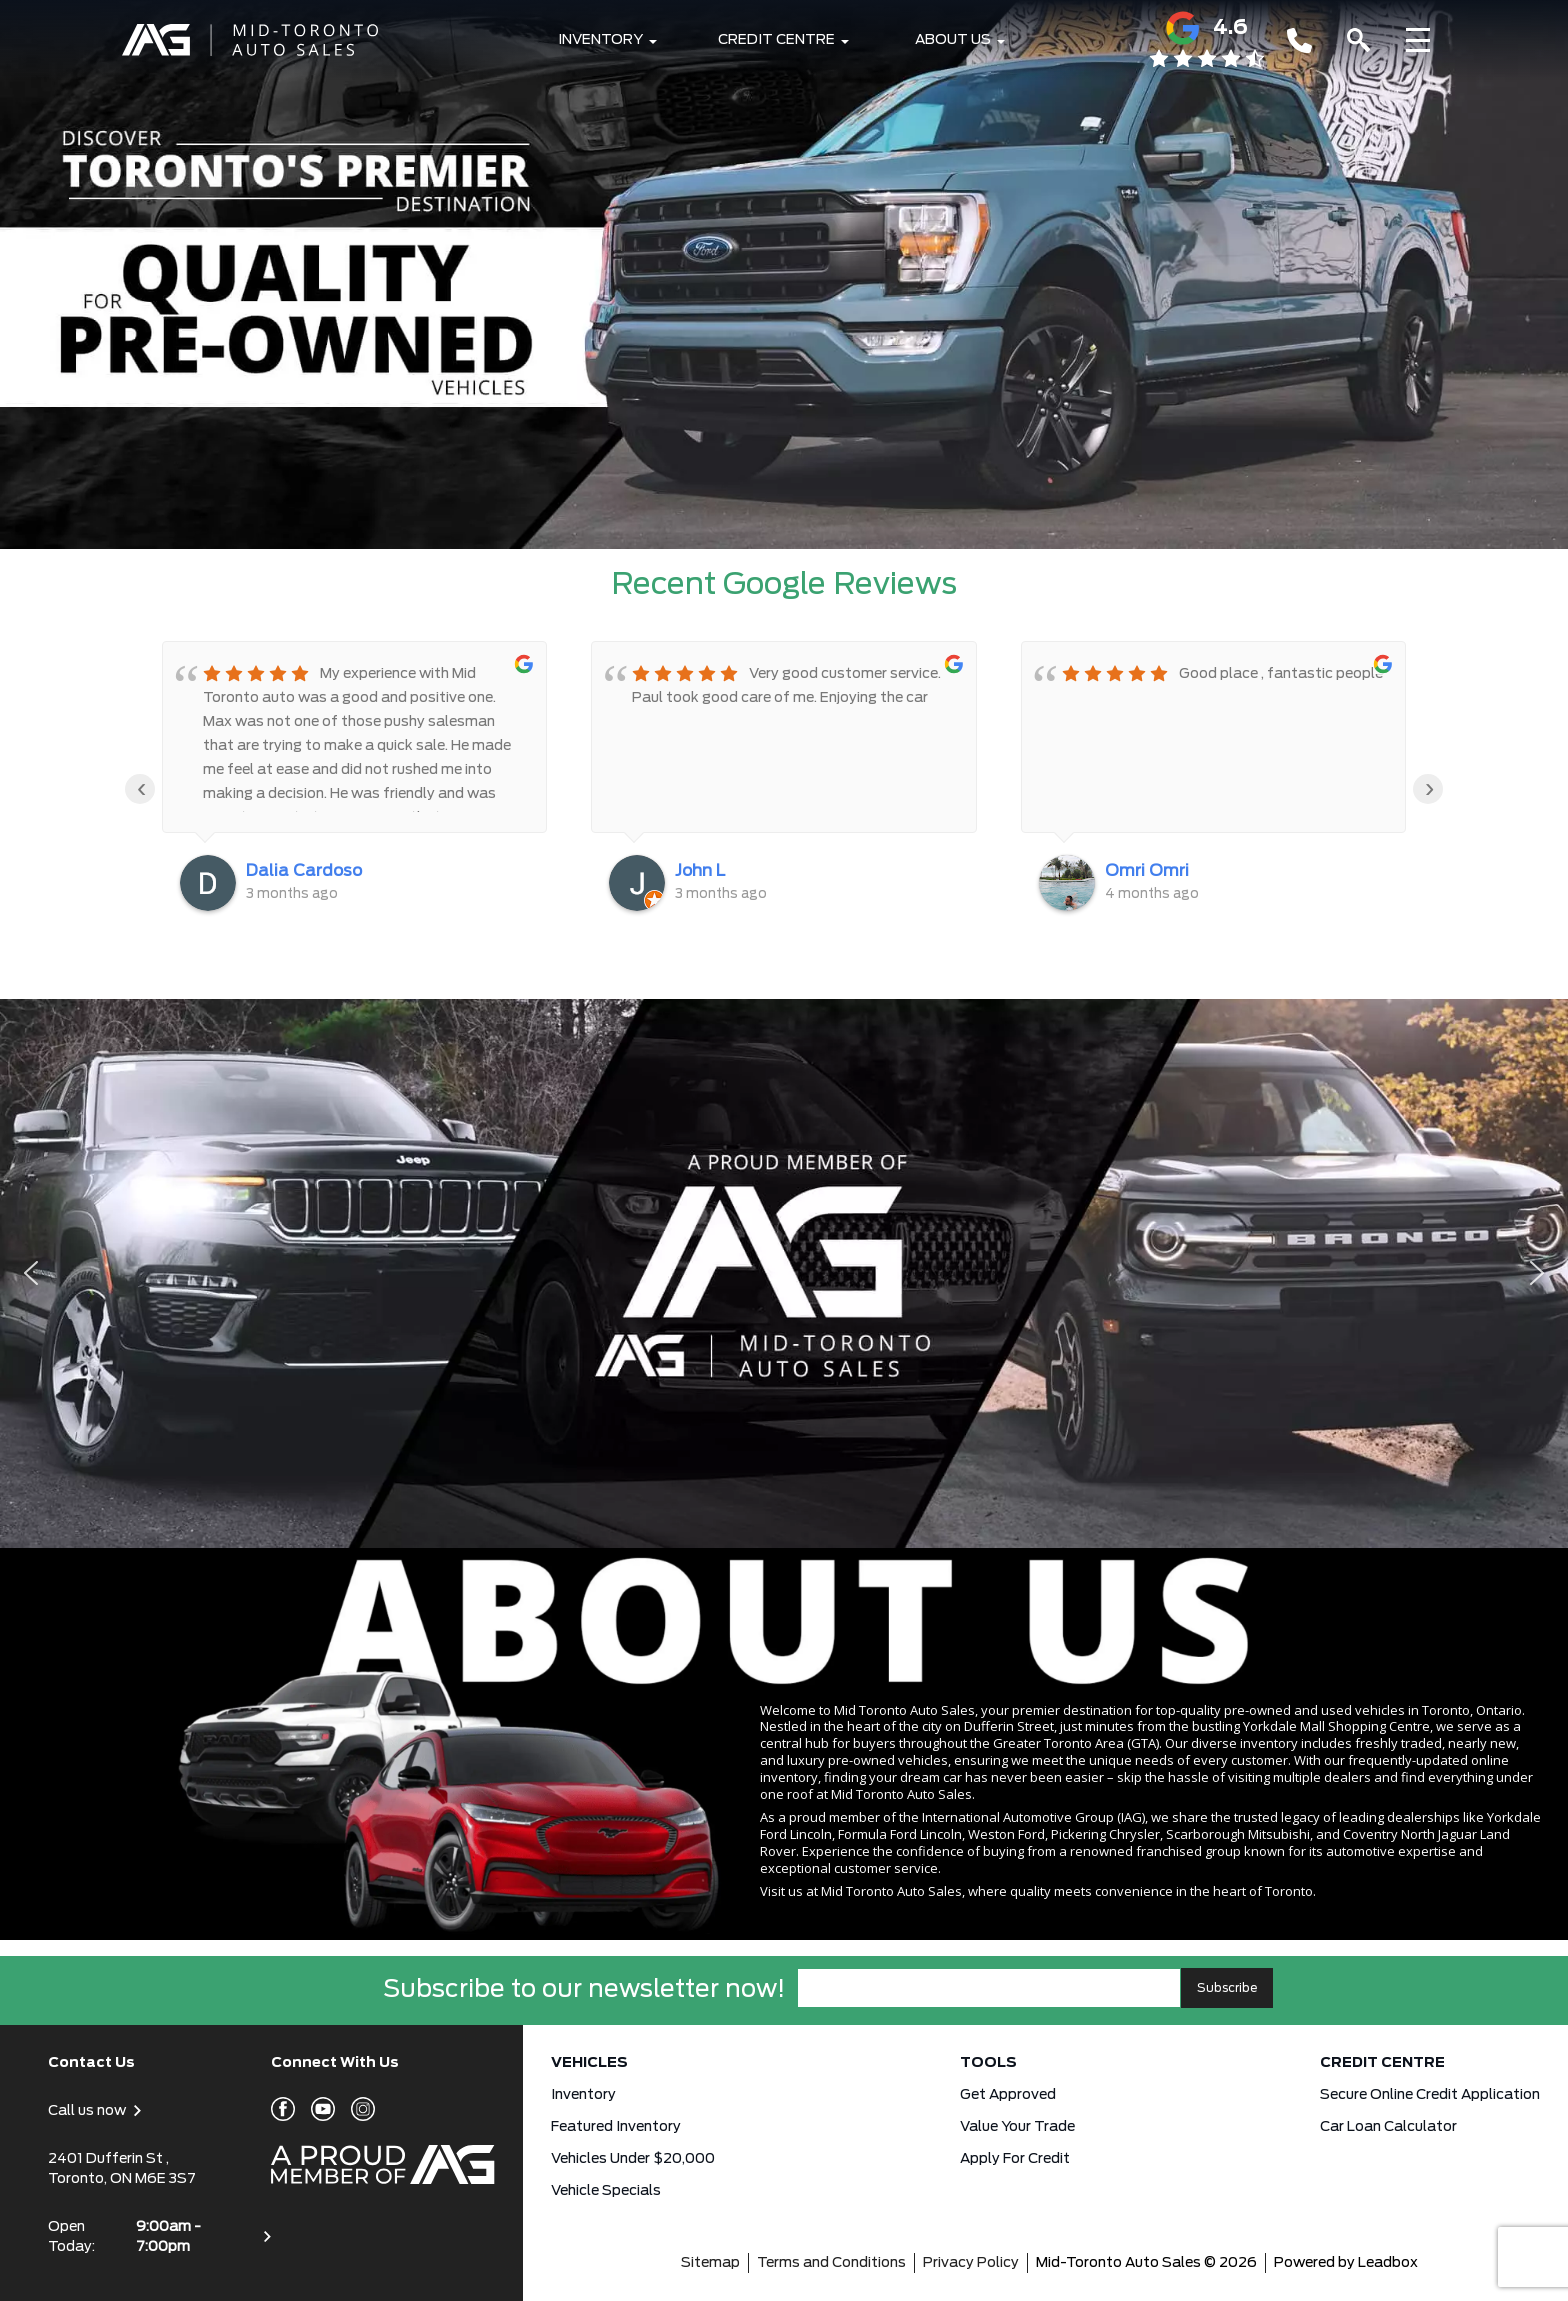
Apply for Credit (1015, 2159)
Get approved (1008, 2095)
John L (700, 871)
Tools (988, 2063)
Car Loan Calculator (1388, 2127)
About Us (953, 40)
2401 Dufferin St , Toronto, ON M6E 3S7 (122, 2169)
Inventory (600, 40)
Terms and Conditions (831, 2263)
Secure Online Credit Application (1430, 2095)
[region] (784, 1273)
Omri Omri (1147, 871)
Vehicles (589, 2063)
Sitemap (710, 2263)
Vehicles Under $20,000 (633, 2159)
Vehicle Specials (606, 2191)
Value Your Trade (1017, 2127)
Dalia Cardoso (304, 871)
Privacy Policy (971, 2263)
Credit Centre (776, 40)
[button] (784, 274)
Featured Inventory (616, 2127)
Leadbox (1388, 2263)
